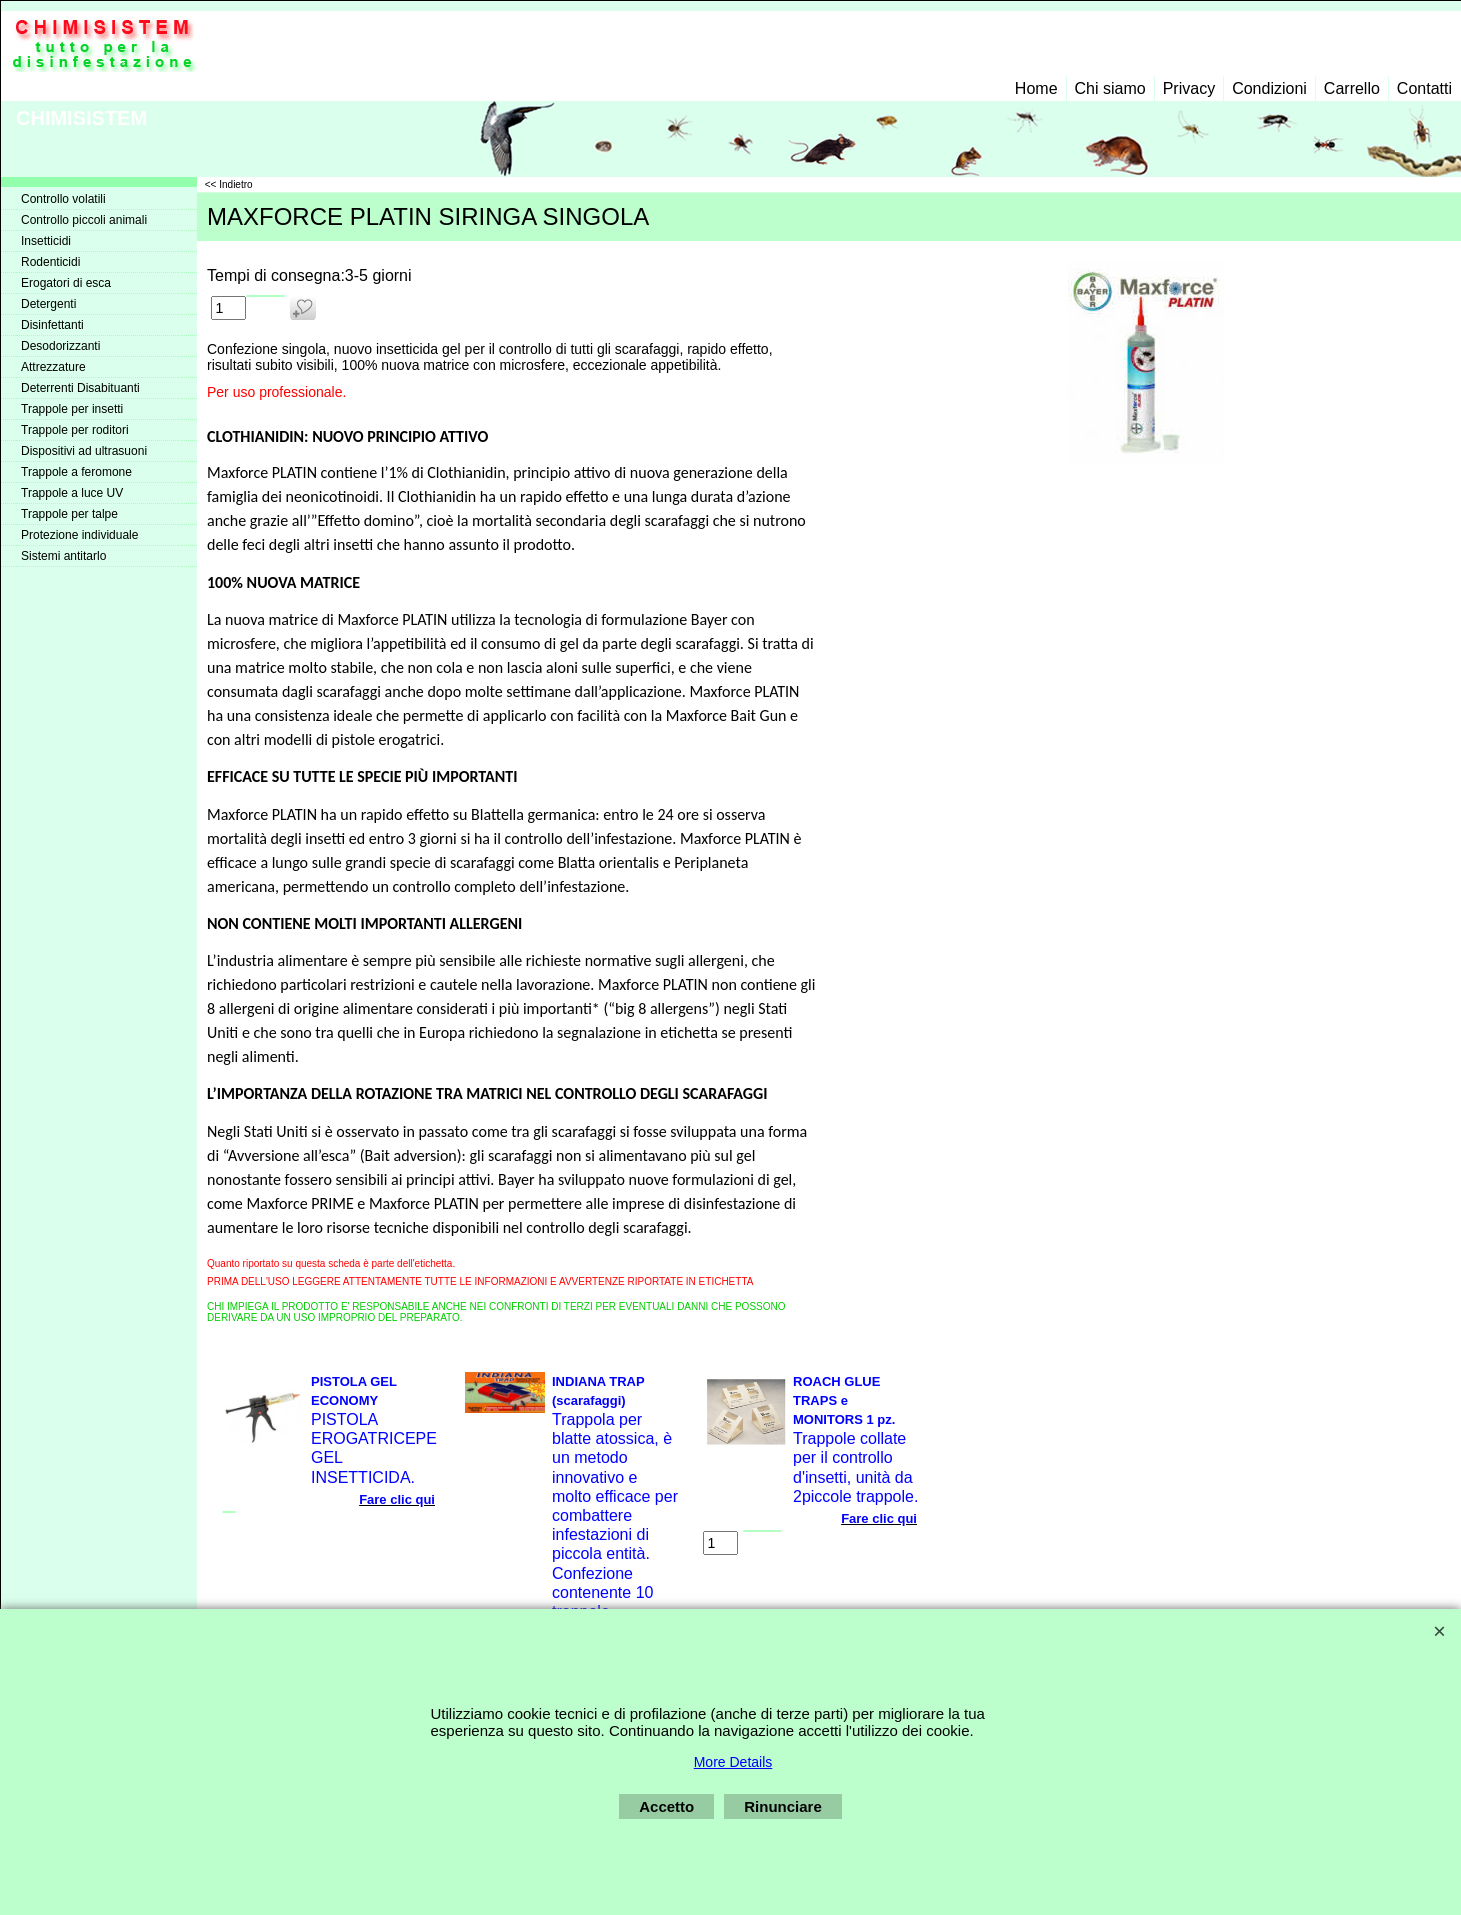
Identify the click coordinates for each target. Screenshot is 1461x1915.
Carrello (1352, 88)
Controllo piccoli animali (84, 220)
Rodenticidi (50, 262)
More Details (733, 1762)
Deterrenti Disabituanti (80, 388)
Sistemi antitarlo (63, 556)
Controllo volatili (63, 199)
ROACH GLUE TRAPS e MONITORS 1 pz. (844, 1400)
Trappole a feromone (76, 472)
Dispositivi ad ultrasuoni (84, 451)
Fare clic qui (397, 1499)
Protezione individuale (79, 535)
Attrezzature (53, 367)
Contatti (1424, 88)
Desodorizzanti (60, 346)
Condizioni (1269, 88)
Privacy (1189, 88)
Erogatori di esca (66, 283)
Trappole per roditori (75, 430)
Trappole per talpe (69, 514)
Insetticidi (46, 241)
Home (1036, 88)
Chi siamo (1110, 88)
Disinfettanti (52, 325)
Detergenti (48, 304)
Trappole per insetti (72, 409)
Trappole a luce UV (72, 493)
